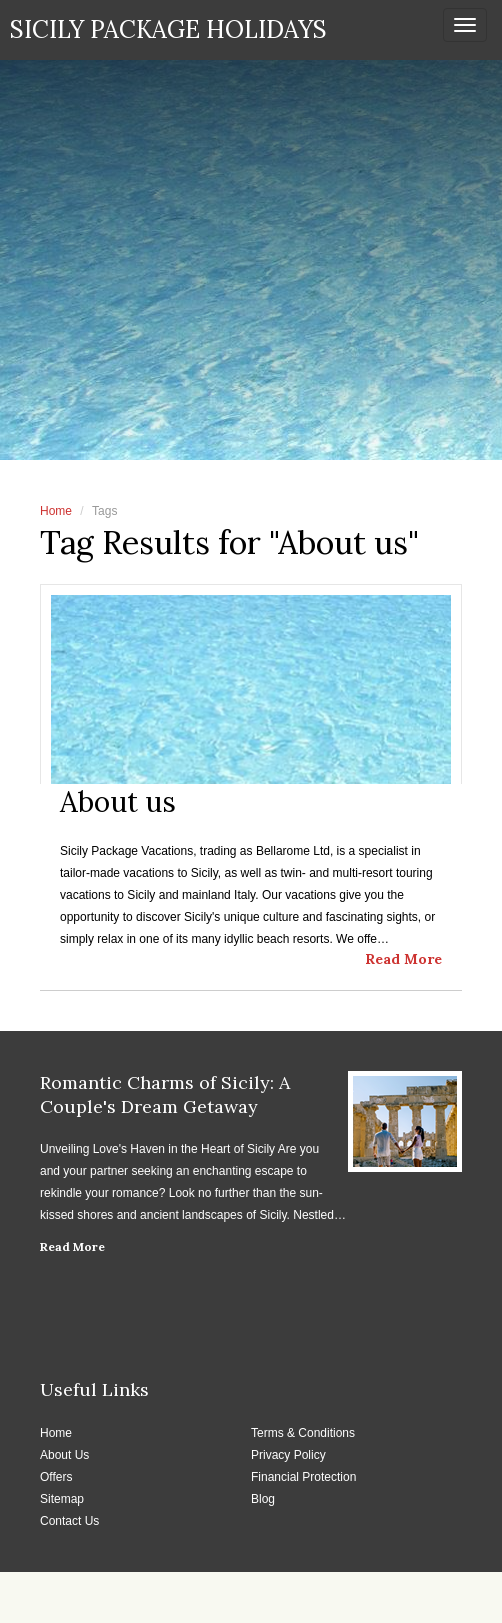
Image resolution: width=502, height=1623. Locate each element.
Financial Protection (303, 1477)
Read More (72, 1246)
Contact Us (69, 1521)
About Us (64, 1455)
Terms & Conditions (303, 1433)
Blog (263, 1499)
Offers (56, 1477)
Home (56, 511)
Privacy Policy (288, 1455)
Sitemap (62, 1499)
